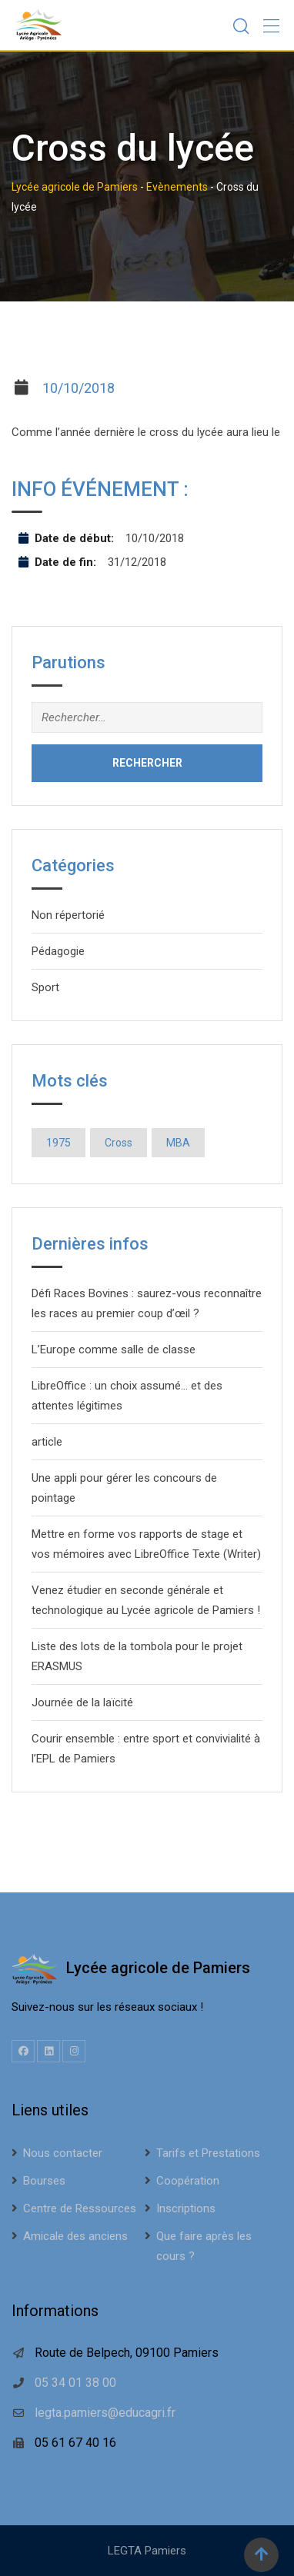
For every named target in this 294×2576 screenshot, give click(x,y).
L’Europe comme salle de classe (113, 1349)
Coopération (187, 2181)
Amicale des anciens (75, 2236)
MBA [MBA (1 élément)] (178, 1143)
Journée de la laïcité (82, 1702)
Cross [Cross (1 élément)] (118, 1143)
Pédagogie (58, 951)
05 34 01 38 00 (75, 2382)
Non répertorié (68, 915)
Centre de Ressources (79, 2208)
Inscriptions (185, 2208)
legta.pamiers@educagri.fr (105, 2412)
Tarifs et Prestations (208, 2153)
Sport (45, 987)
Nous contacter (62, 2153)
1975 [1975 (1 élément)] (58, 1143)
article (47, 1442)
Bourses (44, 2181)
